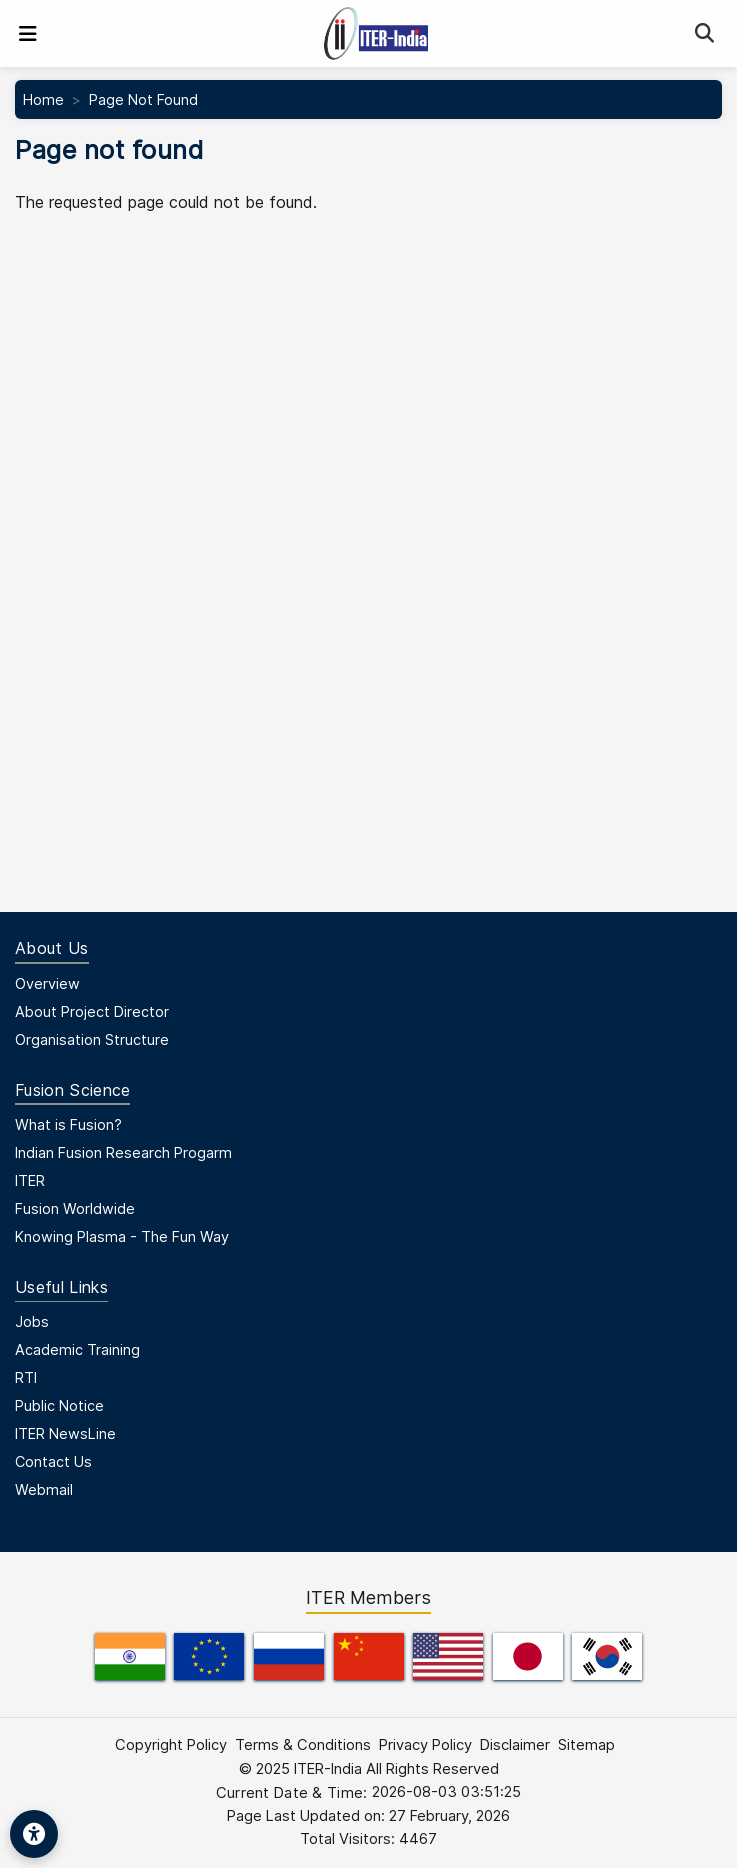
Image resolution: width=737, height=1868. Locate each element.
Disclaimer (515, 1745)
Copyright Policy (171, 1745)
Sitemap (586, 1745)
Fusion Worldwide (75, 1208)
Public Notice (59, 1405)
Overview (47, 983)
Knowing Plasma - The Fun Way (122, 1236)
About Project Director (92, 1011)
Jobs (32, 1321)
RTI (26, 1377)
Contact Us (53, 1461)
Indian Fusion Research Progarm (123, 1152)
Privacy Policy (425, 1745)
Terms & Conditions (303, 1745)
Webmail (44, 1489)
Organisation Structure (92, 1039)
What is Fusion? (68, 1124)
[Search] (704, 33)
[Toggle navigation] (28, 34)
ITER (30, 1180)
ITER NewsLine (65, 1433)
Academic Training (77, 1349)
